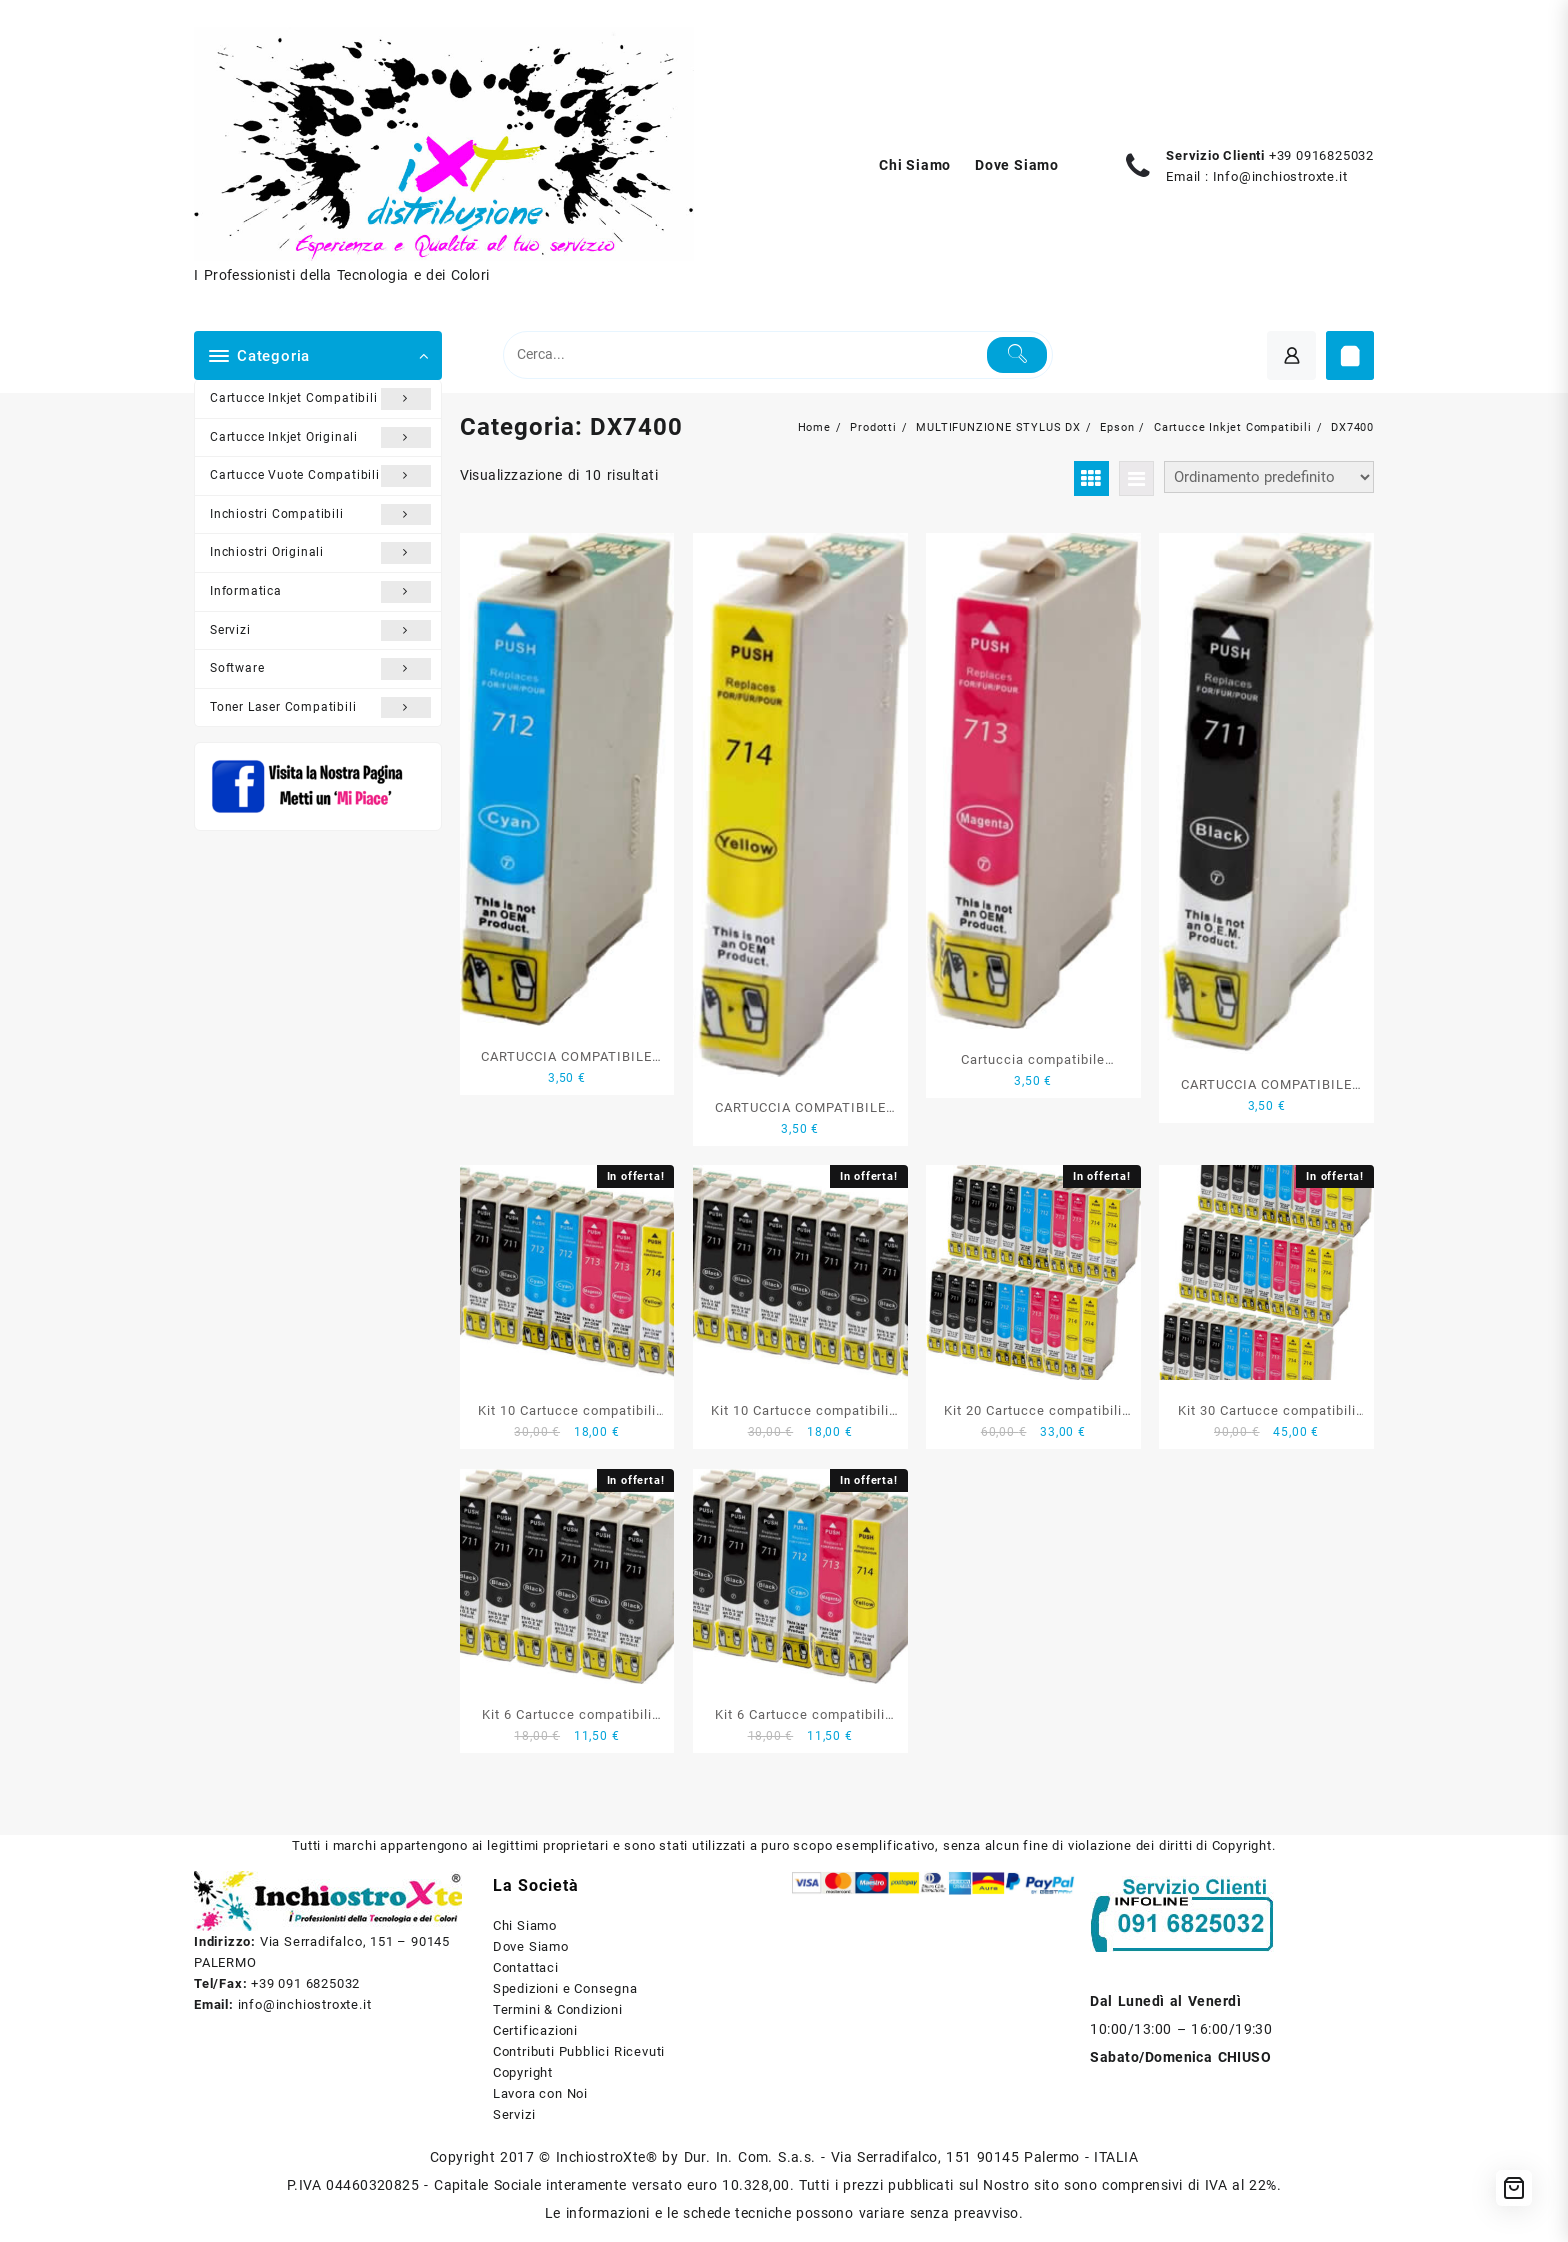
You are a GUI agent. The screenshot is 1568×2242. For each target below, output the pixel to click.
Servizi (320, 631)
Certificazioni (535, 2030)
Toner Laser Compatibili (320, 708)
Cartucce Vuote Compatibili (320, 476)
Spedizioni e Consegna (565, 1988)
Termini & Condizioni (558, 2009)
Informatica (320, 592)
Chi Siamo (525, 1925)
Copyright (523, 2072)
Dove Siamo (531, 1946)
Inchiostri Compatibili (320, 515)
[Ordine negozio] (1269, 477)
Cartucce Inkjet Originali (320, 438)
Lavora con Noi (540, 2093)
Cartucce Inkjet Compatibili (320, 399)
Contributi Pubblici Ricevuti (579, 2051)
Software (320, 669)
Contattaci (526, 1967)
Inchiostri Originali (320, 553)
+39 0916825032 (1321, 155)
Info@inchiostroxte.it (1280, 176)
